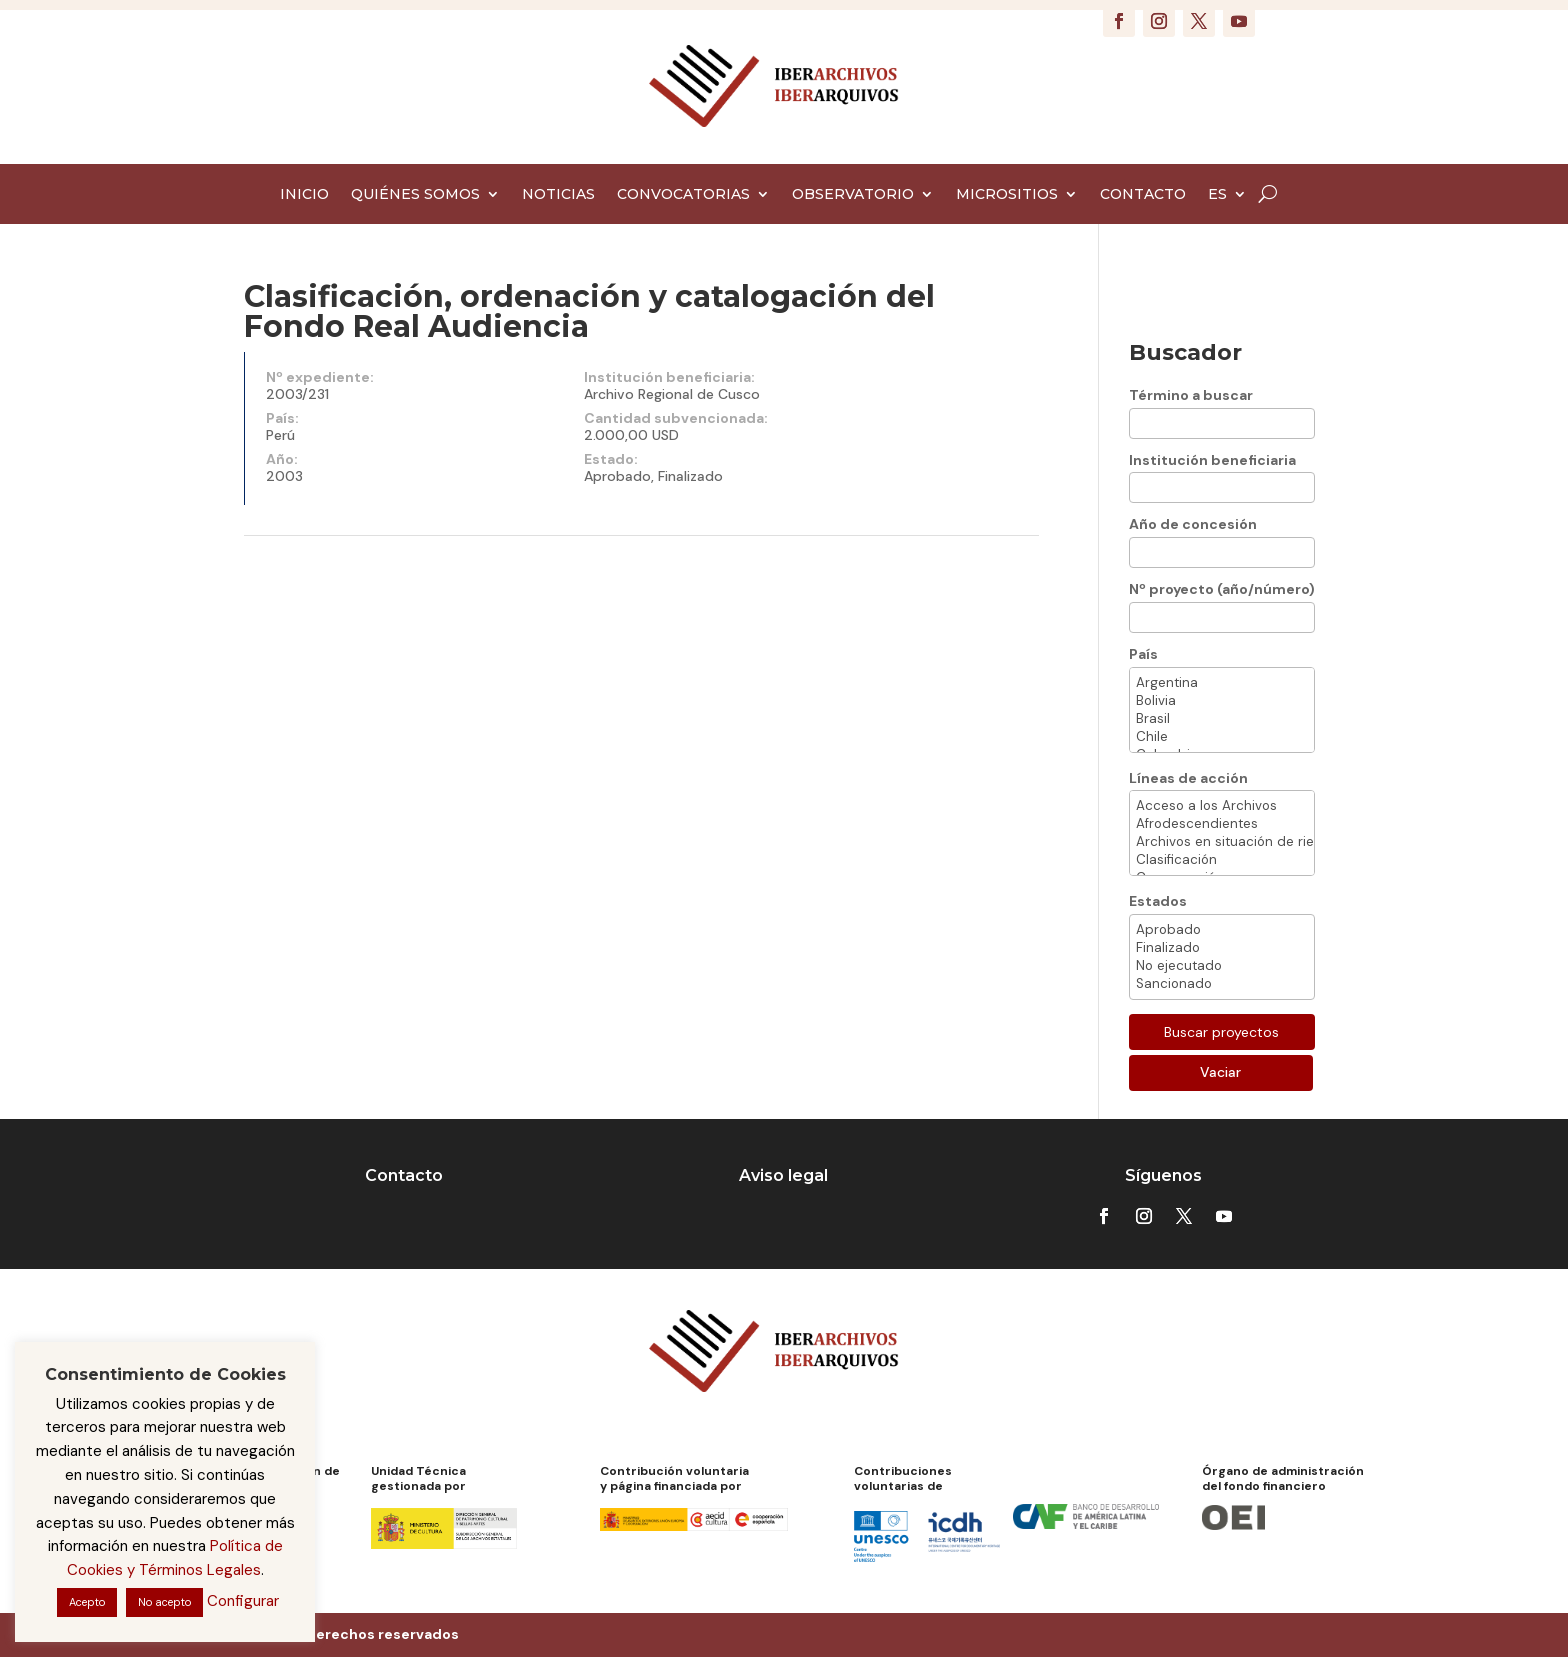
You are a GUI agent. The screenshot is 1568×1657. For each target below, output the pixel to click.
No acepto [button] (164, 1602)
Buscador (1185, 352)
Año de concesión (1193, 524)
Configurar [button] (243, 1601)
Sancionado (1222, 984)
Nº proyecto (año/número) (1222, 589)
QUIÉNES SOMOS (415, 195)
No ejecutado (1222, 966)
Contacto (404, 1175)
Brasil (1222, 719)
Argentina (1222, 683)
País (1143, 654)
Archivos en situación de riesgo (1222, 842)
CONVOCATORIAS (683, 195)
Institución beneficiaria (1212, 460)
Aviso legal (783, 1175)
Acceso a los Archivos (1222, 806)
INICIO (304, 195)
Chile (1222, 737)
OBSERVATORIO (853, 195)
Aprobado (1222, 930)
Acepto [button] (87, 1602)
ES (1217, 195)
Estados (1158, 901)
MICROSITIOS (1007, 195)
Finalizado (1222, 948)
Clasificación (1222, 860)
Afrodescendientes (1222, 824)
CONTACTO (1143, 195)
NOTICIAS (558, 195)
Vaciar (1220, 1072)
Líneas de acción (1188, 778)
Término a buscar (1191, 395)
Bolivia (1222, 701)
